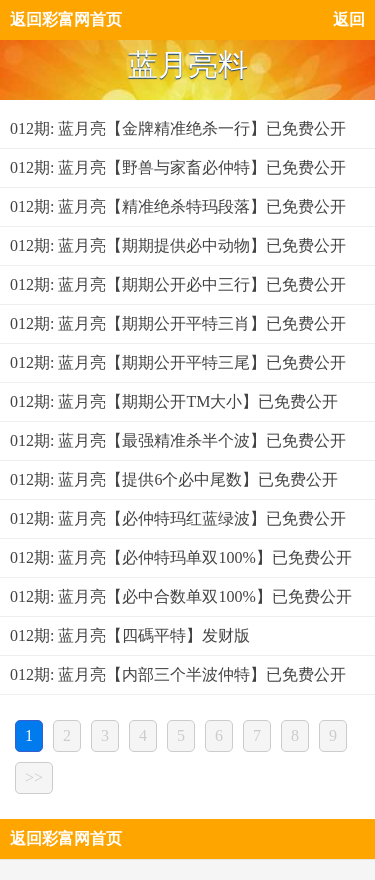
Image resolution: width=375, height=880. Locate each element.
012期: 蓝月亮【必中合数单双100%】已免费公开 (181, 596)
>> (34, 777)
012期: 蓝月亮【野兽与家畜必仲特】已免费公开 (178, 167)
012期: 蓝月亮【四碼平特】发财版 (130, 635)
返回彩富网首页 (66, 19)
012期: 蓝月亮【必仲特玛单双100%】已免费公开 (181, 557)
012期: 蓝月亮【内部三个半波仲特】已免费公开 (178, 674)
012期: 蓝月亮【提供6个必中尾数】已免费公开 (174, 479)
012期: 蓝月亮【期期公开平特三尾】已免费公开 (178, 362)
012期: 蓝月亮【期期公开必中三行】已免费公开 (178, 284)
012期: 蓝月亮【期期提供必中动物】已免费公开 (178, 245)
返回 (349, 19)
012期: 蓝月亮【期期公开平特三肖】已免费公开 (178, 323)
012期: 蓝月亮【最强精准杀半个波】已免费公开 (178, 440)
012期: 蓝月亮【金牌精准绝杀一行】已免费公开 (178, 128)
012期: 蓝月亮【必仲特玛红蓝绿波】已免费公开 (178, 518)
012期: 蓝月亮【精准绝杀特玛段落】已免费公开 (178, 206)
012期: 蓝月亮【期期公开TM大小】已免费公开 (174, 401)
